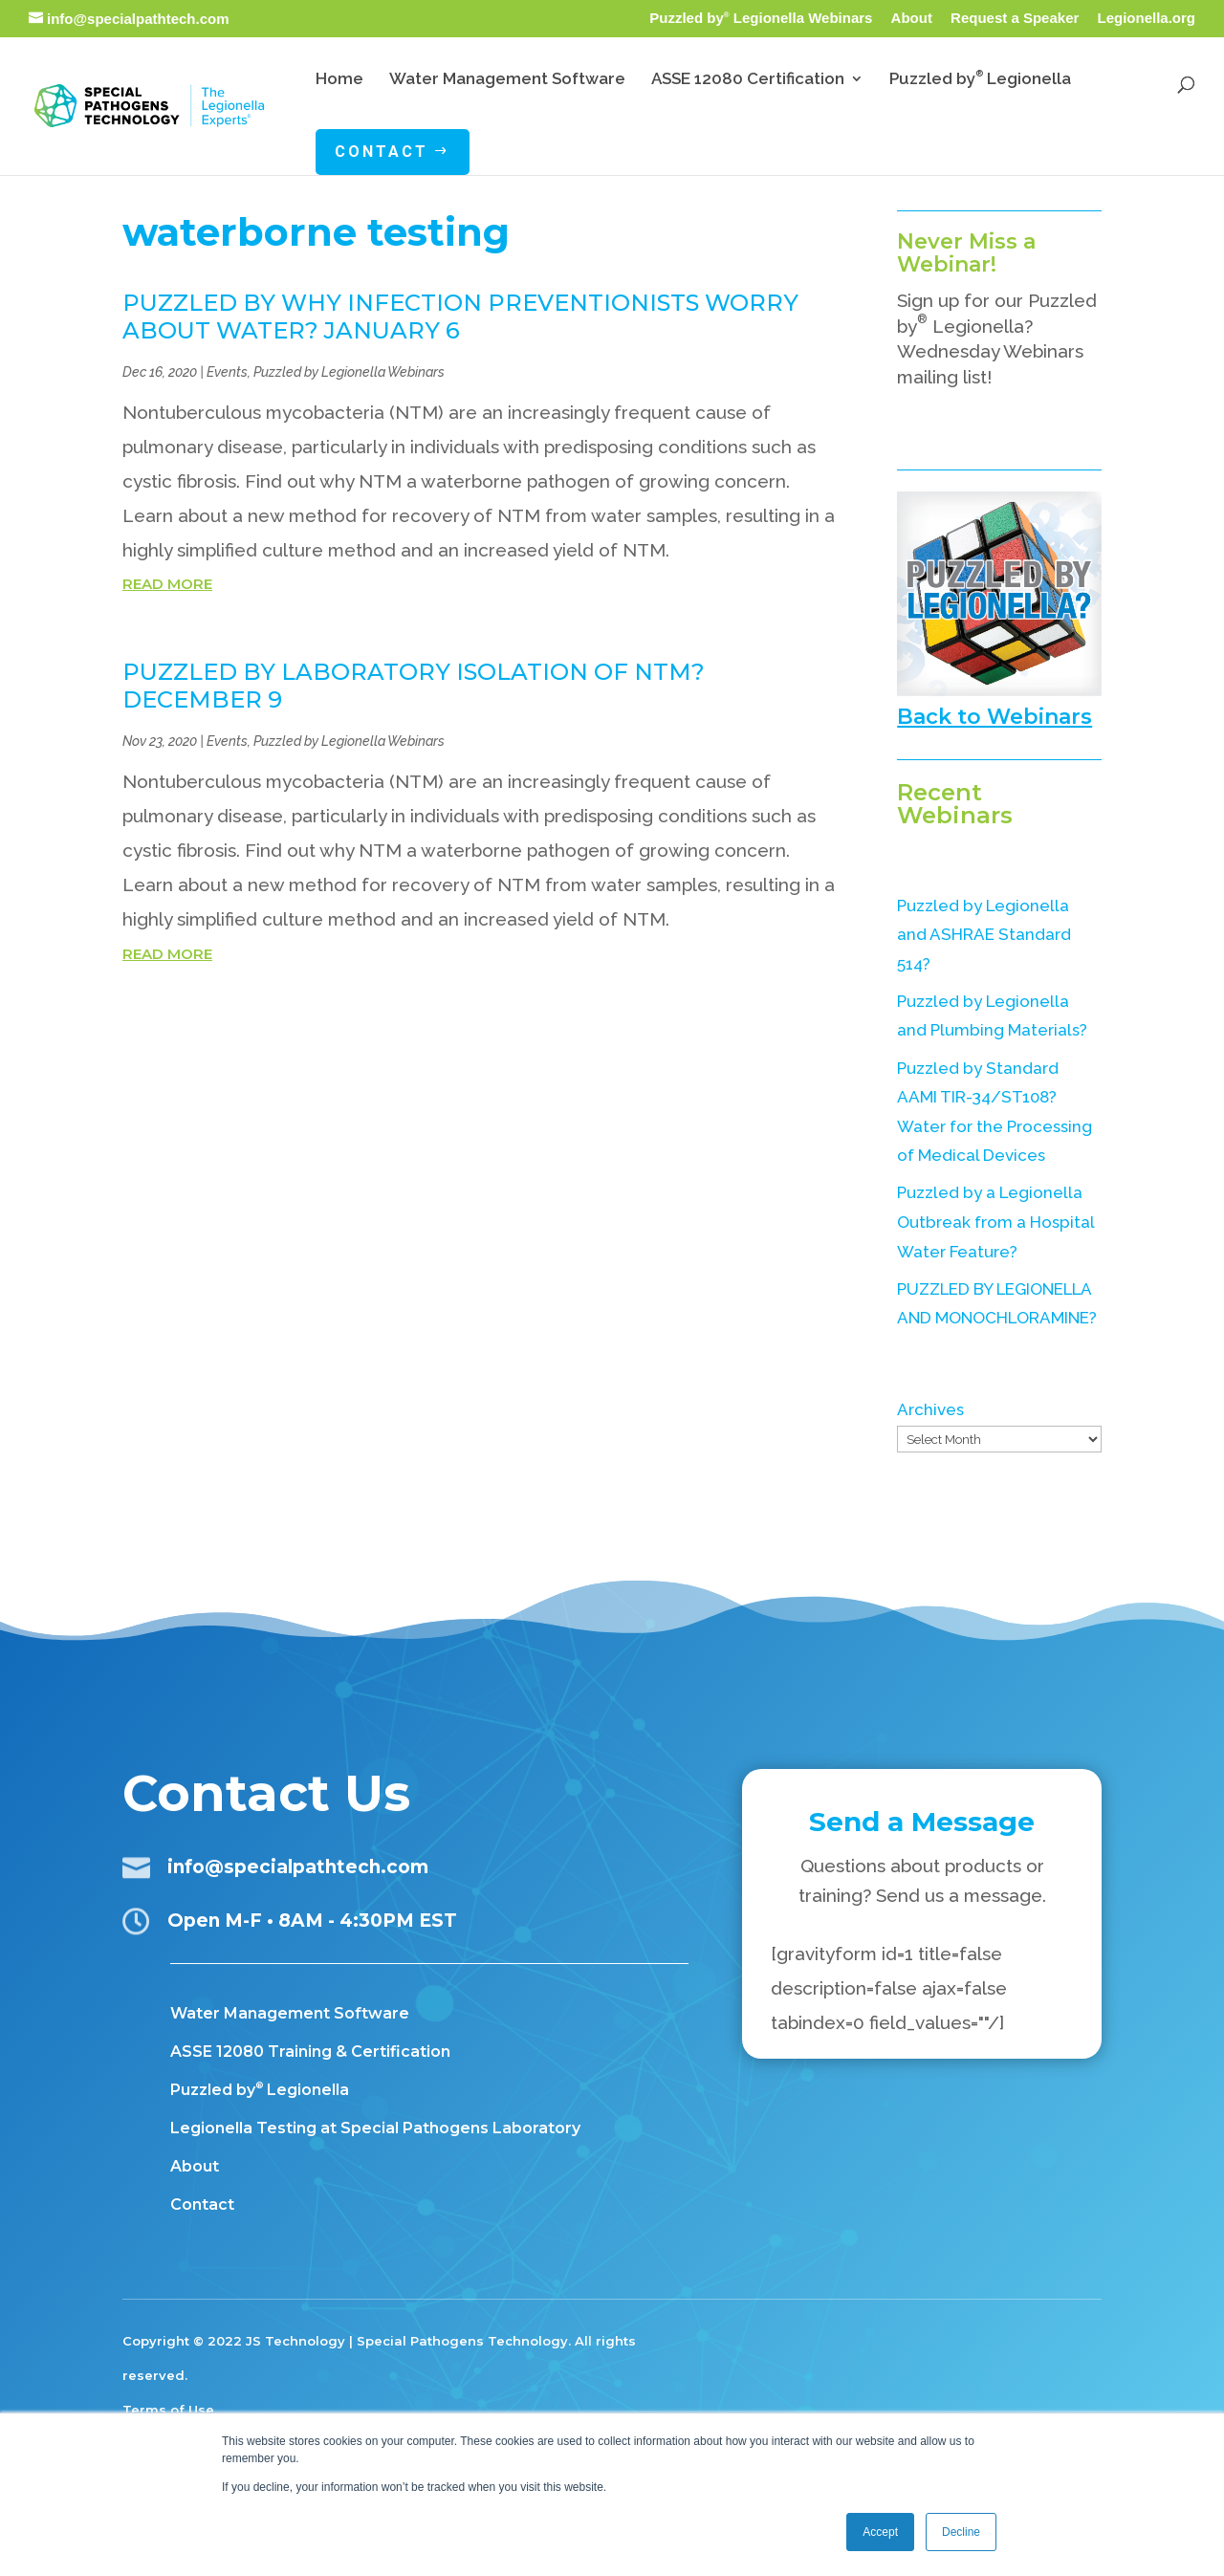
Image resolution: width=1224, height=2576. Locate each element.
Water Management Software (289, 2013)
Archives (930, 1409)
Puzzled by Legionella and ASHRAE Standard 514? (984, 934)
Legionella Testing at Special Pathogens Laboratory (375, 2128)
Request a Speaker (1015, 18)
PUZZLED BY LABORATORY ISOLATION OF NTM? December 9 (413, 685)
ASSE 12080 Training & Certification (310, 2051)
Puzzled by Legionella (259, 2090)
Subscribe (975, 419)
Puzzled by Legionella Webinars (760, 18)
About (911, 18)
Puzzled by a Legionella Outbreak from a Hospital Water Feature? (995, 1221)
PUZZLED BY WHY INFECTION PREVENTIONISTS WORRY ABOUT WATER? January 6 (460, 316)
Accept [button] (880, 2532)
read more (167, 584)
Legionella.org (1146, 18)
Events (227, 372)
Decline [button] (961, 2532)
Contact (202, 2204)
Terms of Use (168, 2409)
